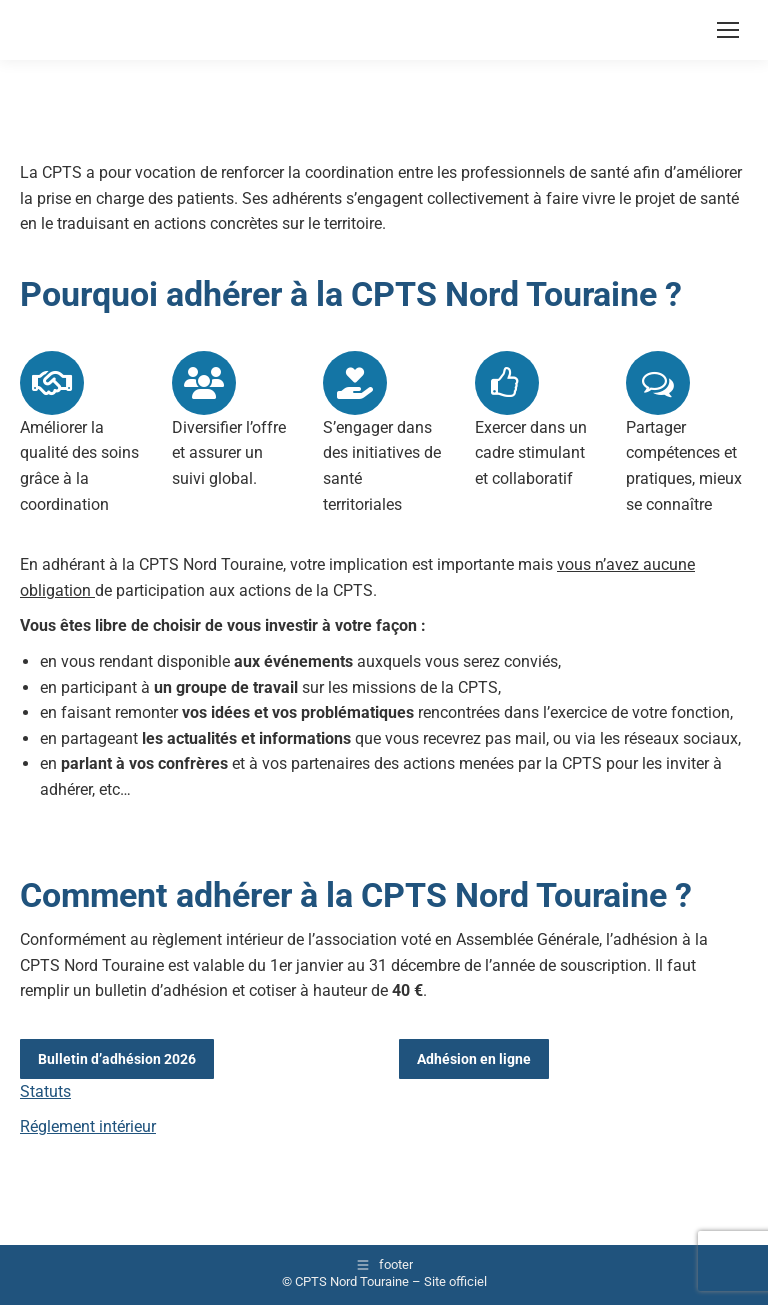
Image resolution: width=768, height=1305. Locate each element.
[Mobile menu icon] (728, 30)
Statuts (45, 1091)
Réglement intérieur (88, 1126)
